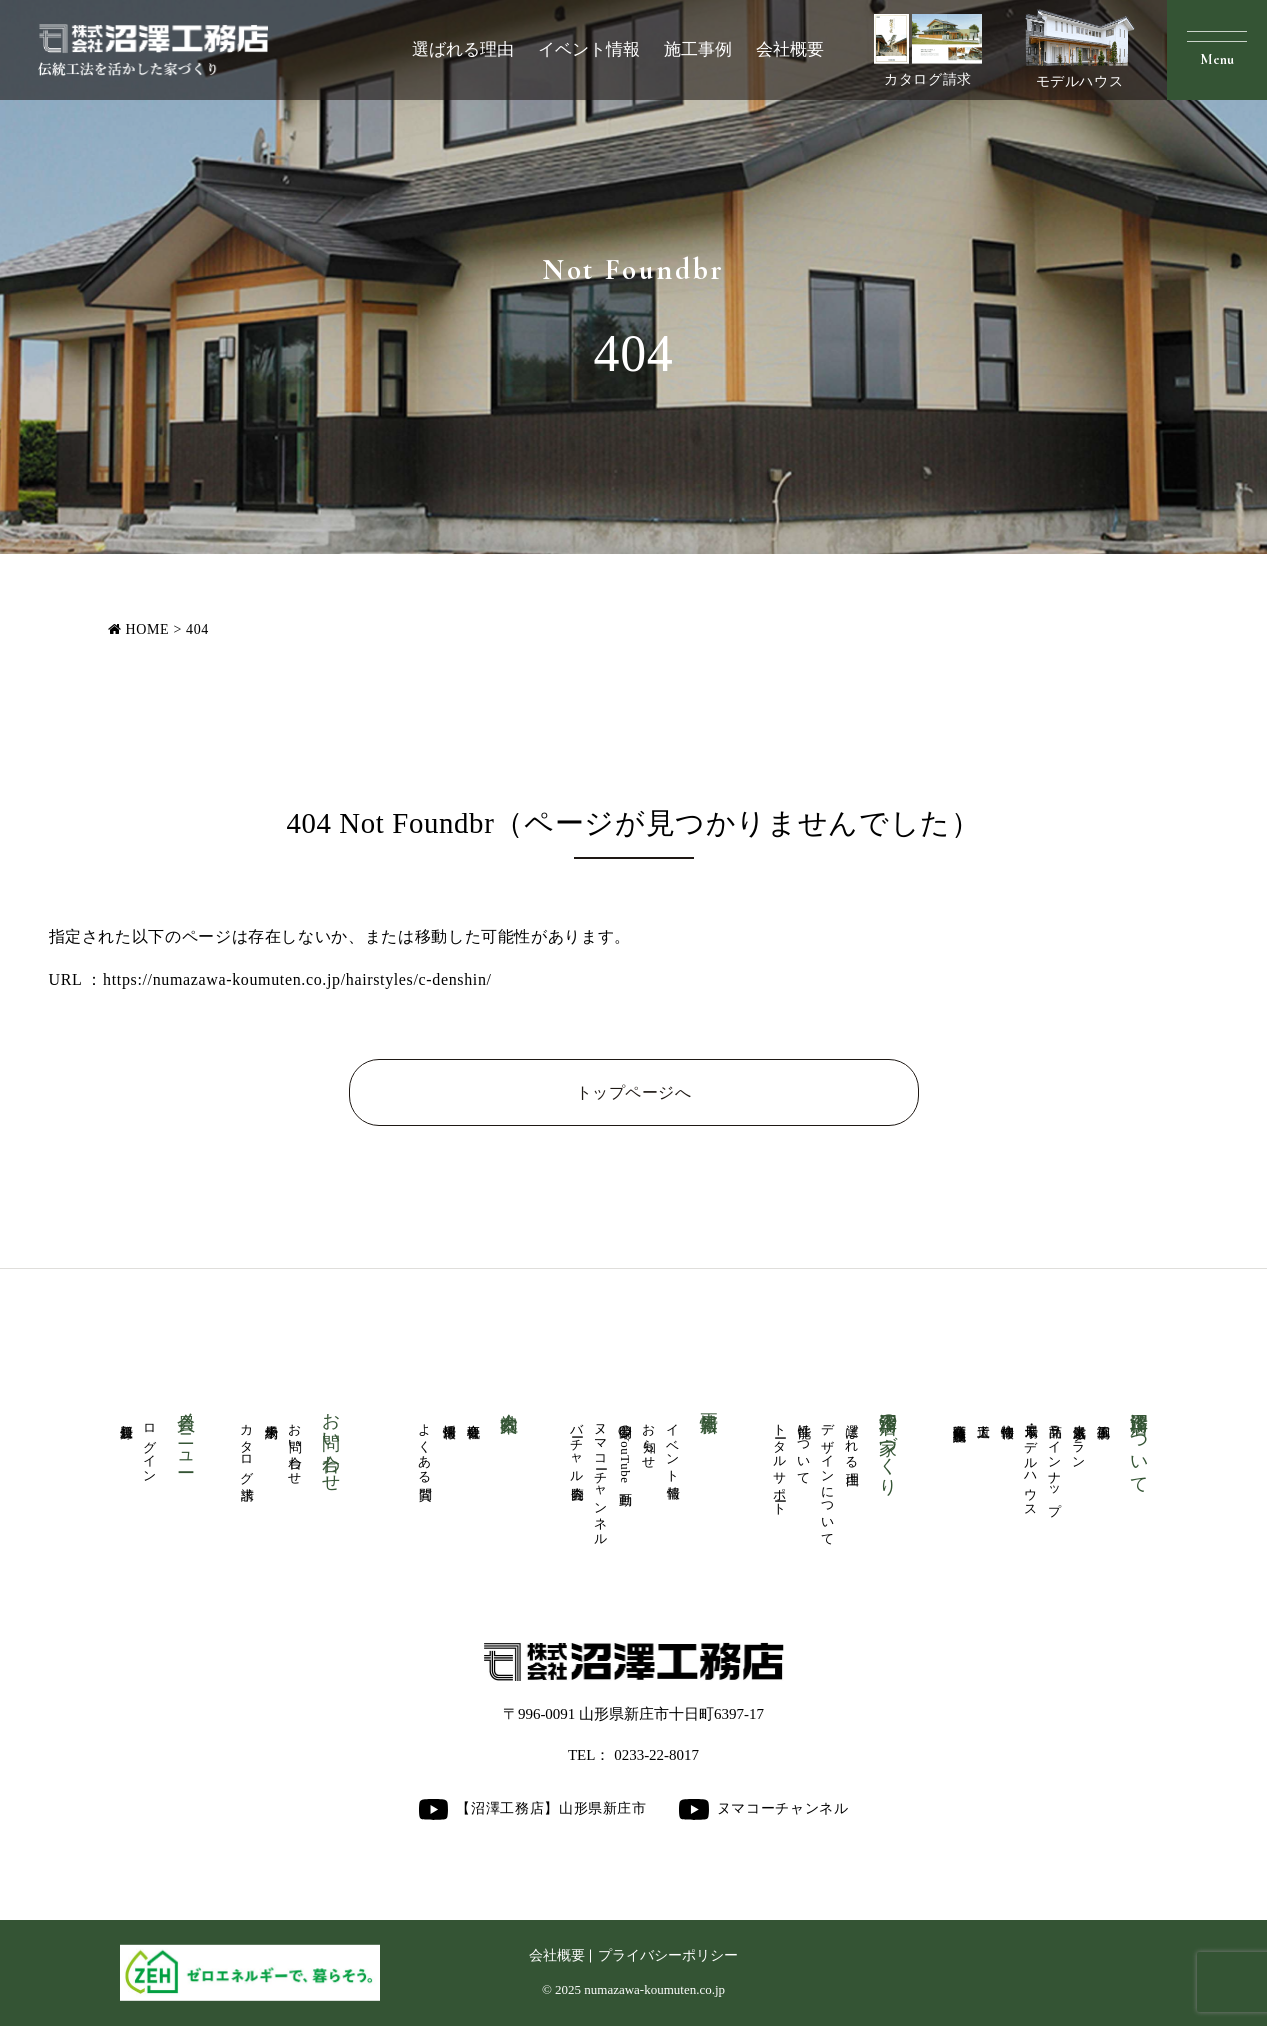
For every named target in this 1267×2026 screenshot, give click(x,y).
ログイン (150, 1446)
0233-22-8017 (656, 1755)
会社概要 (790, 49)
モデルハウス (1080, 49)
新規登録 (126, 1416)
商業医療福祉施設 (959, 1417)
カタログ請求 (928, 50)
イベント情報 (589, 49)
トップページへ (633, 1092)
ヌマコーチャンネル (601, 1478)
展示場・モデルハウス (1031, 1463)
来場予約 (271, 1416)
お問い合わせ (295, 1447)
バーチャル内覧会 (577, 1447)
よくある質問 (425, 1447)
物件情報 (1007, 1416)
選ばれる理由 (463, 49)
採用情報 (449, 1416)
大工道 (983, 1416)
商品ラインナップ (1055, 1462)
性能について (804, 1447)
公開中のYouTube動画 (625, 1450)
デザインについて (828, 1477)
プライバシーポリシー (668, 1955)
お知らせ (649, 1439)
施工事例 (698, 49)
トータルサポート (780, 1462)
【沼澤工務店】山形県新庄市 (532, 1809)
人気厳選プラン (1079, 1439)
